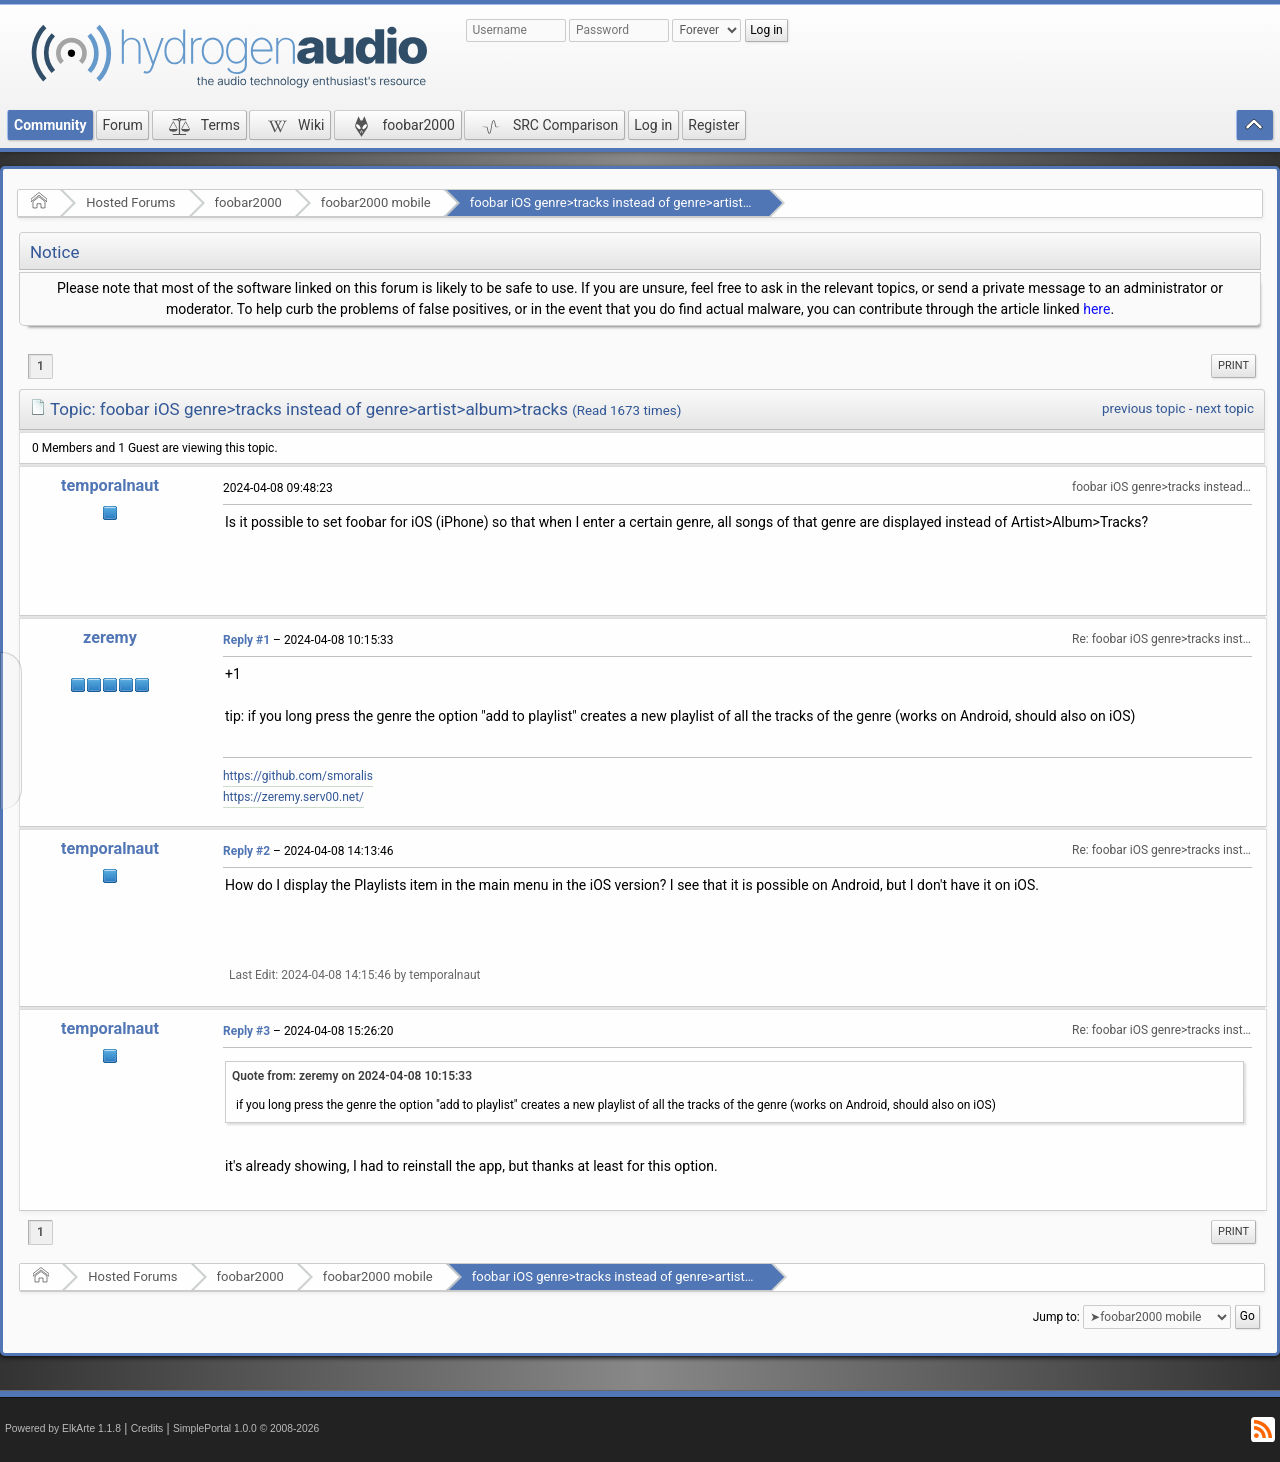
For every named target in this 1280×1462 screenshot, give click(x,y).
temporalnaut (110, 485)
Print (1233, 365)
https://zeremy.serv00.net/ (293, 797)
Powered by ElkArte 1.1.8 (63, 1428)
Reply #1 (246, 640)
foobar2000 (248, 202)
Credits (147, 1428)
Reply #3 (246, 1031)
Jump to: (1056, 1317)
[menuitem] (1233, 366)
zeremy (110, 637)
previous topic (1143, 408)
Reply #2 (246, 851)
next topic (1225, 408)
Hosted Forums (130, 202)
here (1096, 309)
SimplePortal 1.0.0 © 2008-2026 (246, 1428)
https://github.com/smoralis (298, 776)
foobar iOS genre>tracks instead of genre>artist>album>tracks (649, 202)
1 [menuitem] (40, 366)
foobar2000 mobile (376, 202)
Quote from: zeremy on (352, 1076)
